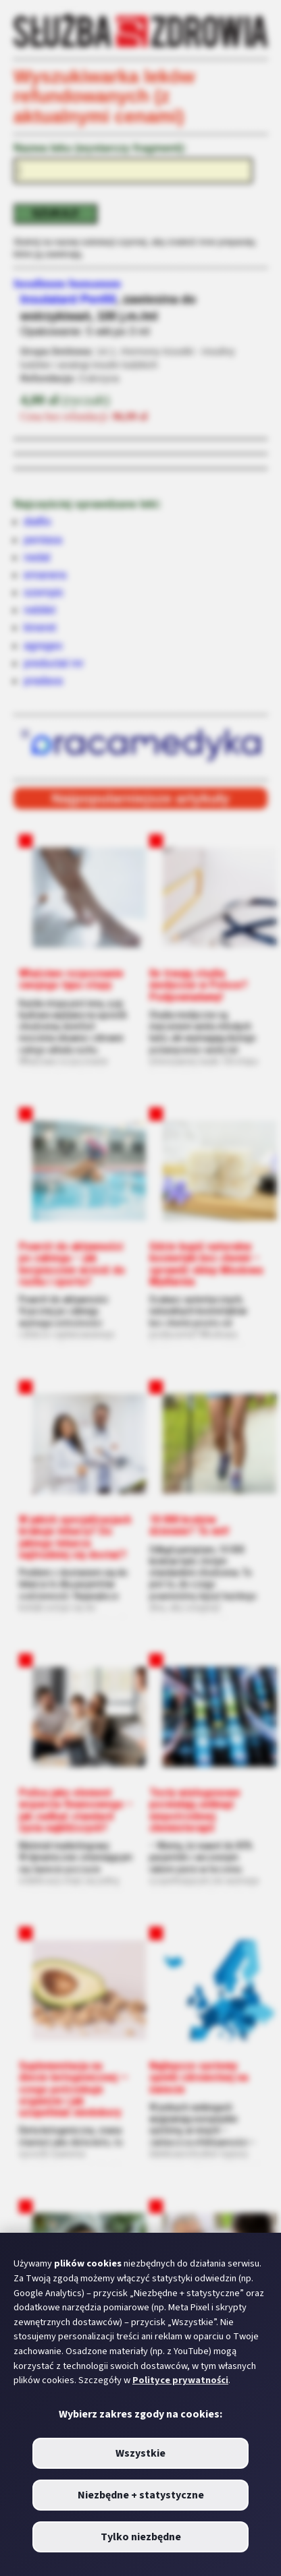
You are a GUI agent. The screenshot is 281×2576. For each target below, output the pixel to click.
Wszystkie (140, 2453)
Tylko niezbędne (141, 2536)
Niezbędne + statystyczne (141, 2495)
